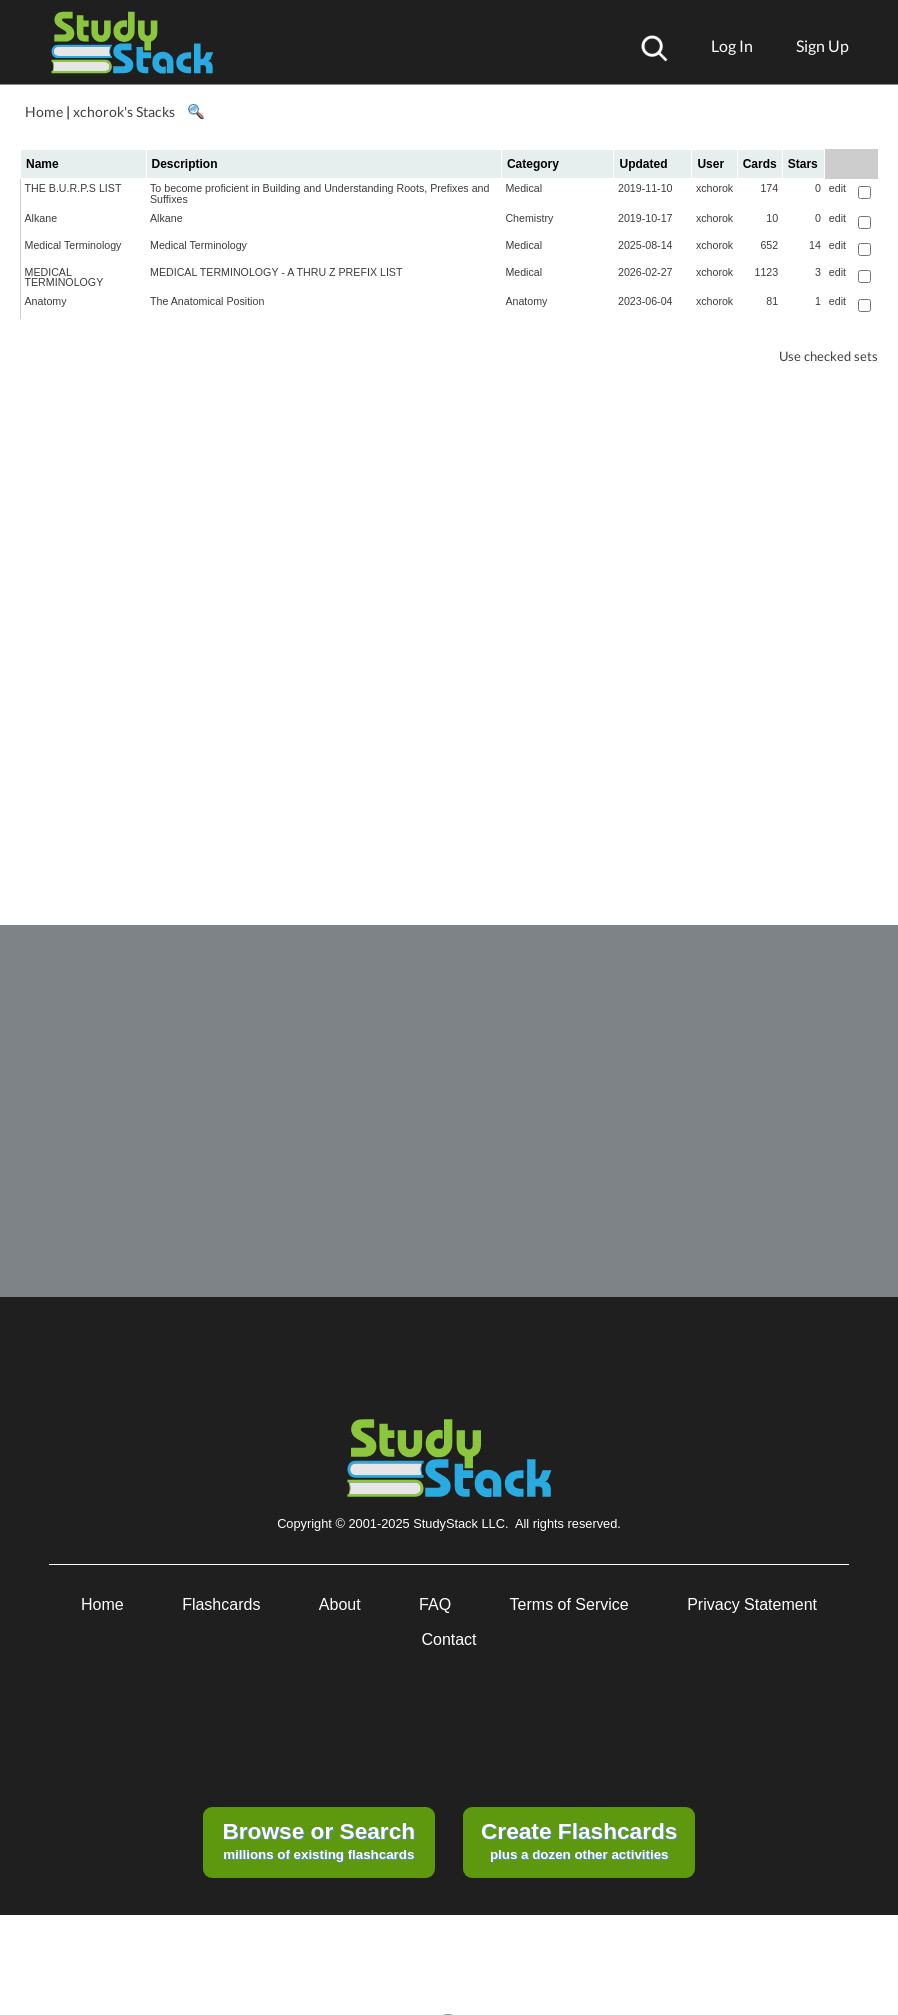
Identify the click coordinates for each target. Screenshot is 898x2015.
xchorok (714, 188)
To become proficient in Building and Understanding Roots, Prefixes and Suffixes (319, 193)
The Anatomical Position (207, 301)
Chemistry (529, 218)
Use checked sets (828, 356)
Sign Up (822, 45)
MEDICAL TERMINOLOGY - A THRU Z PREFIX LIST (276, 272)
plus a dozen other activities (579, 1840)
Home (44, 111)
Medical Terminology (73, 245)
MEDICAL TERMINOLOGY (64, 277)
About (340, 1604)
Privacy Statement (752, 1604)
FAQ (435, 1604)
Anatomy (46, 301)
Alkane (41, 218)
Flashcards (221, 1604)
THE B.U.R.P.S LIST (73, 188)
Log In (732, 45)
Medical (523, 188)
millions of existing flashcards (318, 1840)
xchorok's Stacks (124, 111)
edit (837, 188)
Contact (448, 1639)
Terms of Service (569, 1604)
